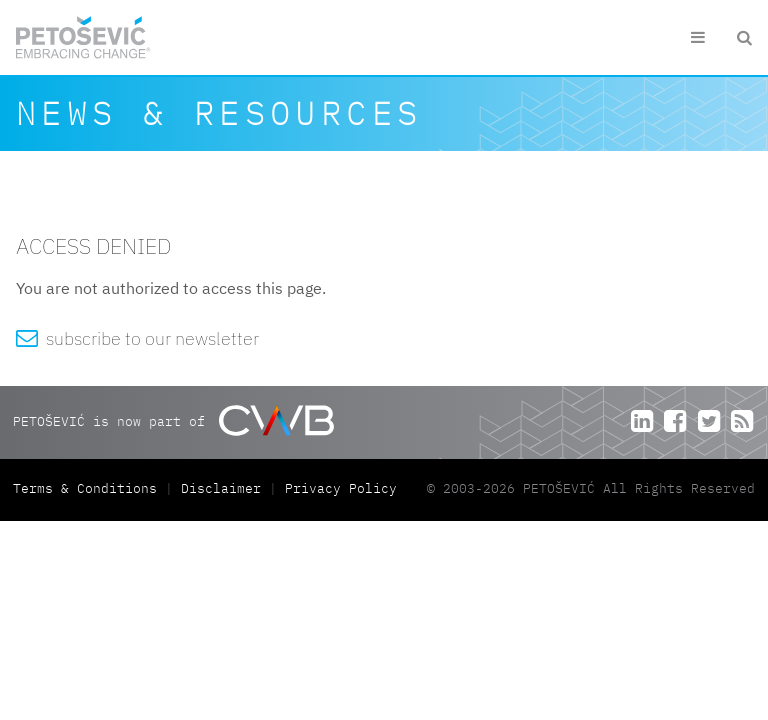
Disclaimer (221, 488)
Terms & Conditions (89, 488)
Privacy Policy (341, 488)
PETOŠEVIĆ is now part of (173, 420)
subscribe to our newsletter (137, 338)
